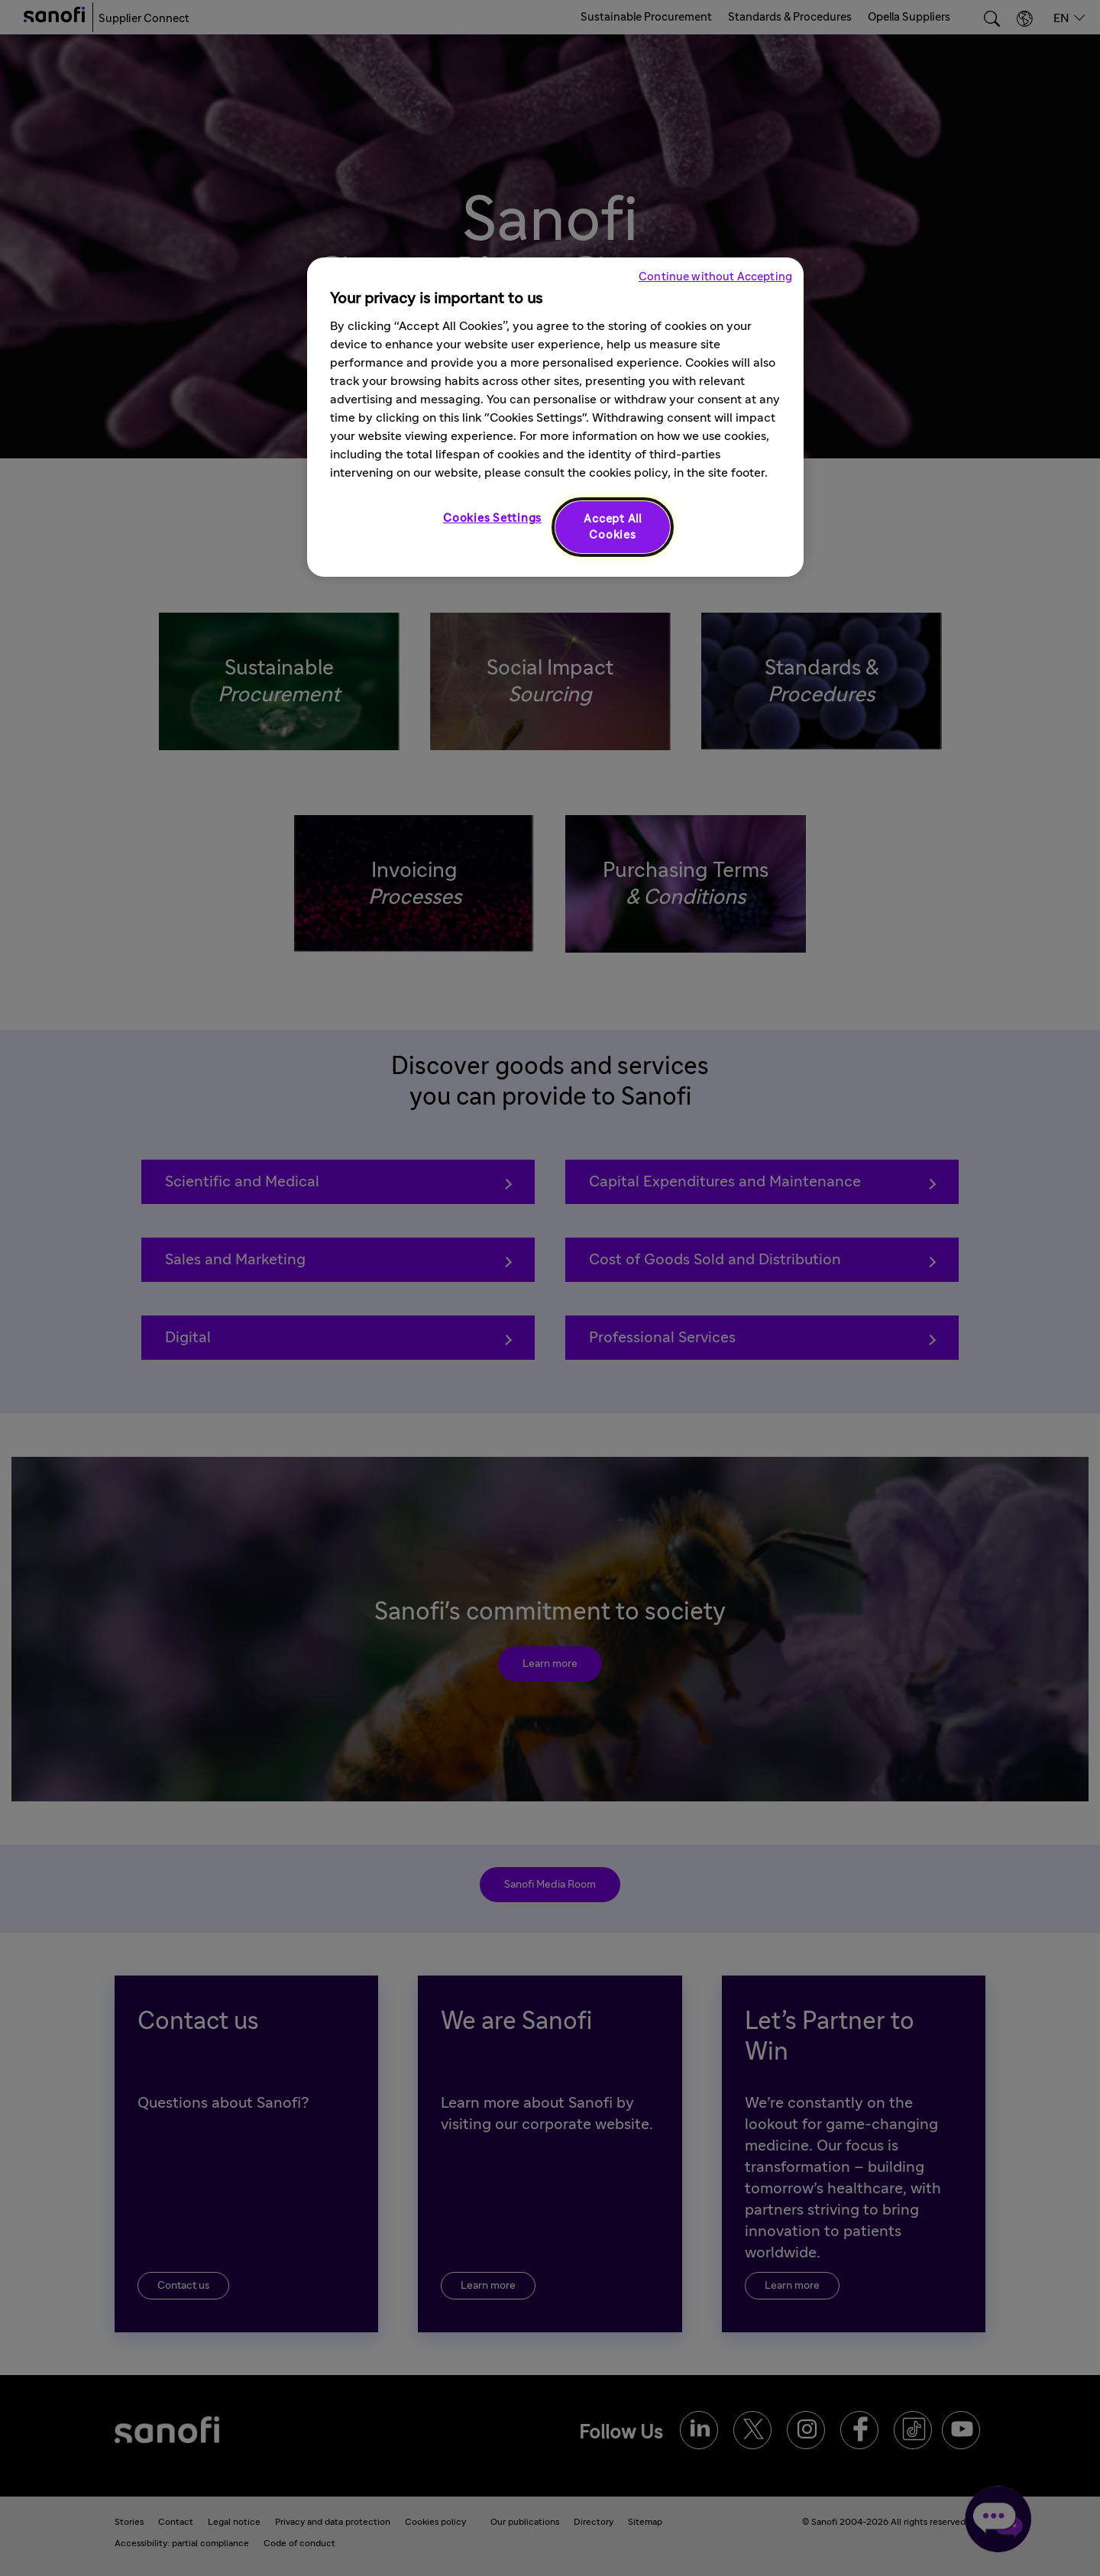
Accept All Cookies (613, 527)
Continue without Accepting (715, 277)
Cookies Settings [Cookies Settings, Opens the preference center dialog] (492, 518)
